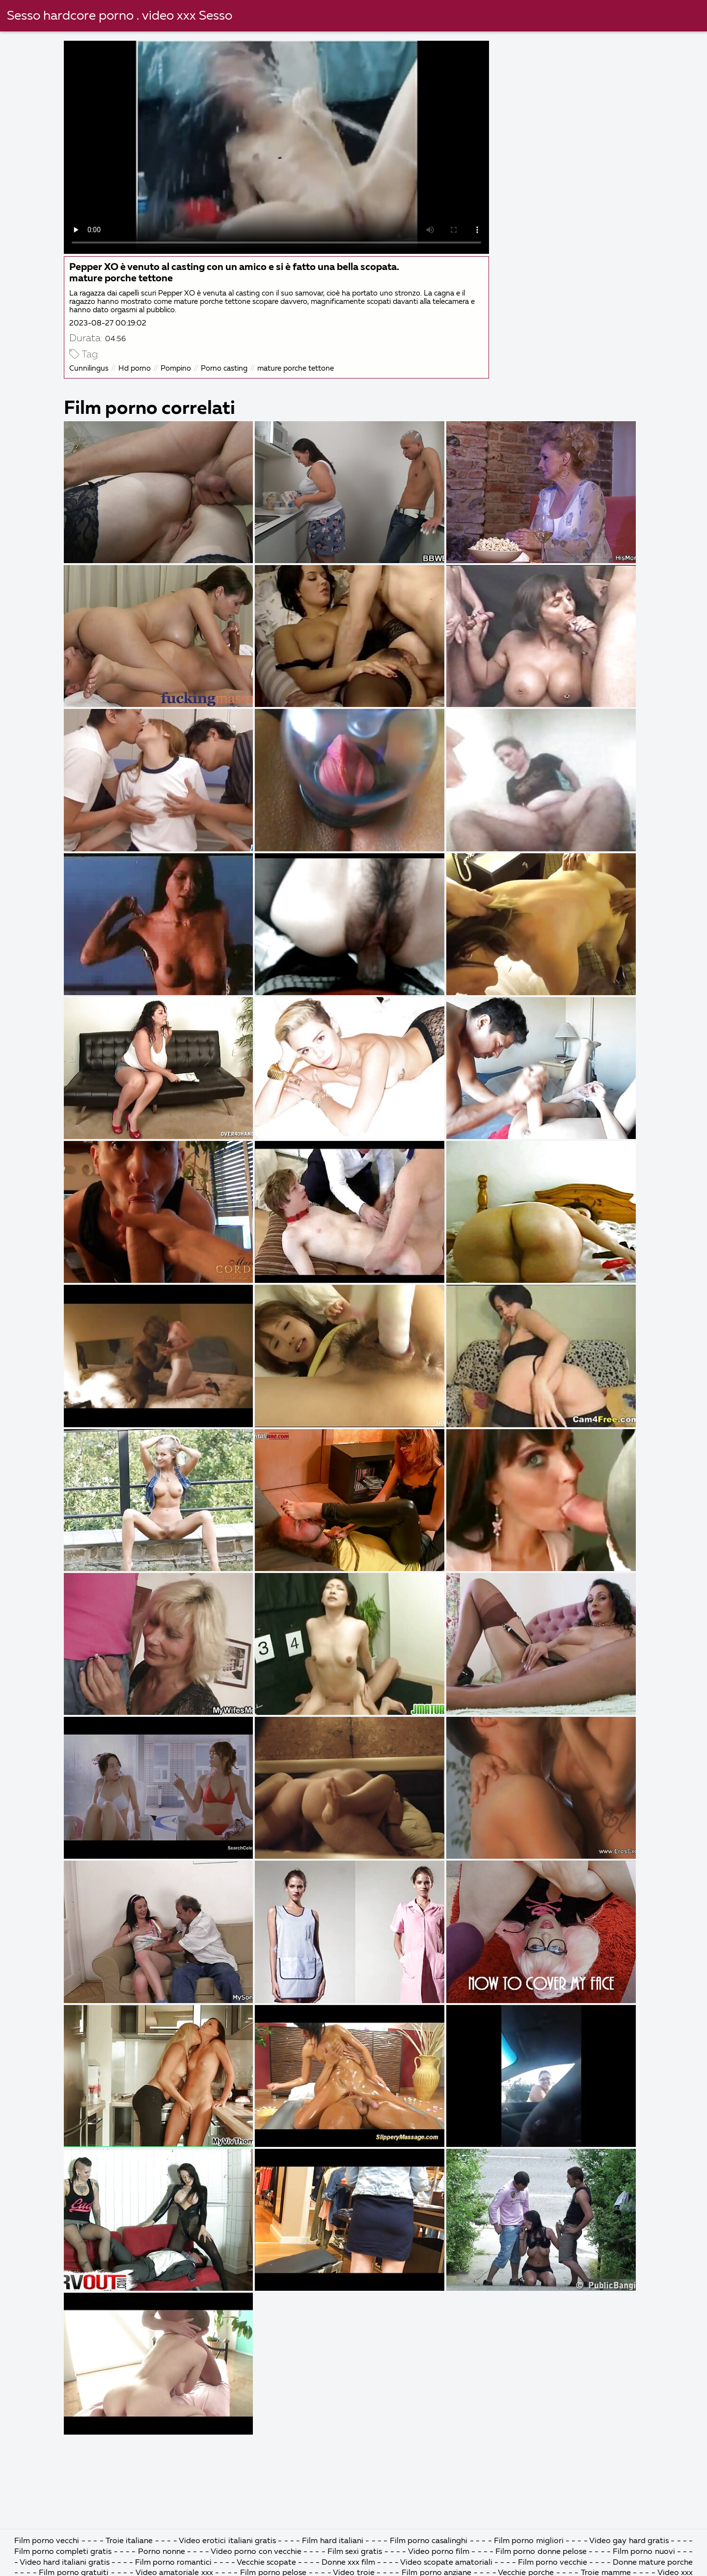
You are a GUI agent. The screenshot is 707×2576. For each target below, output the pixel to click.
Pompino (176, 368)
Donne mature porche (653, 2563)
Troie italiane (129, 2541)
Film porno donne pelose (542, 2552)
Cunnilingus (89, 368)
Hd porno (134, 368)
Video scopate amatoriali (446, 2563)
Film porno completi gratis (64, 2552)
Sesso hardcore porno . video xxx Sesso (119, 16)
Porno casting (224, 368)
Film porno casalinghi (430, 2541)
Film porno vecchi (48, 2541)
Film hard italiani (332, 2541)
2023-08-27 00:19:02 (107, 323)
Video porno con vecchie (256, 2552)
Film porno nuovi (645, 2552)
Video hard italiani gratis (65, 2563)
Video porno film (440, 2552)
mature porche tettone (295, 368)
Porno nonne (162, 2552)
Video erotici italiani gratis (228, 2541)
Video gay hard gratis (630, 2541)
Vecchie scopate (266, 2563)
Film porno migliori (530, 2541)
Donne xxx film (348, 2563)
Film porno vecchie (552, 2563)
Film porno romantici (174, 2563)
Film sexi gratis (355, 2552)
